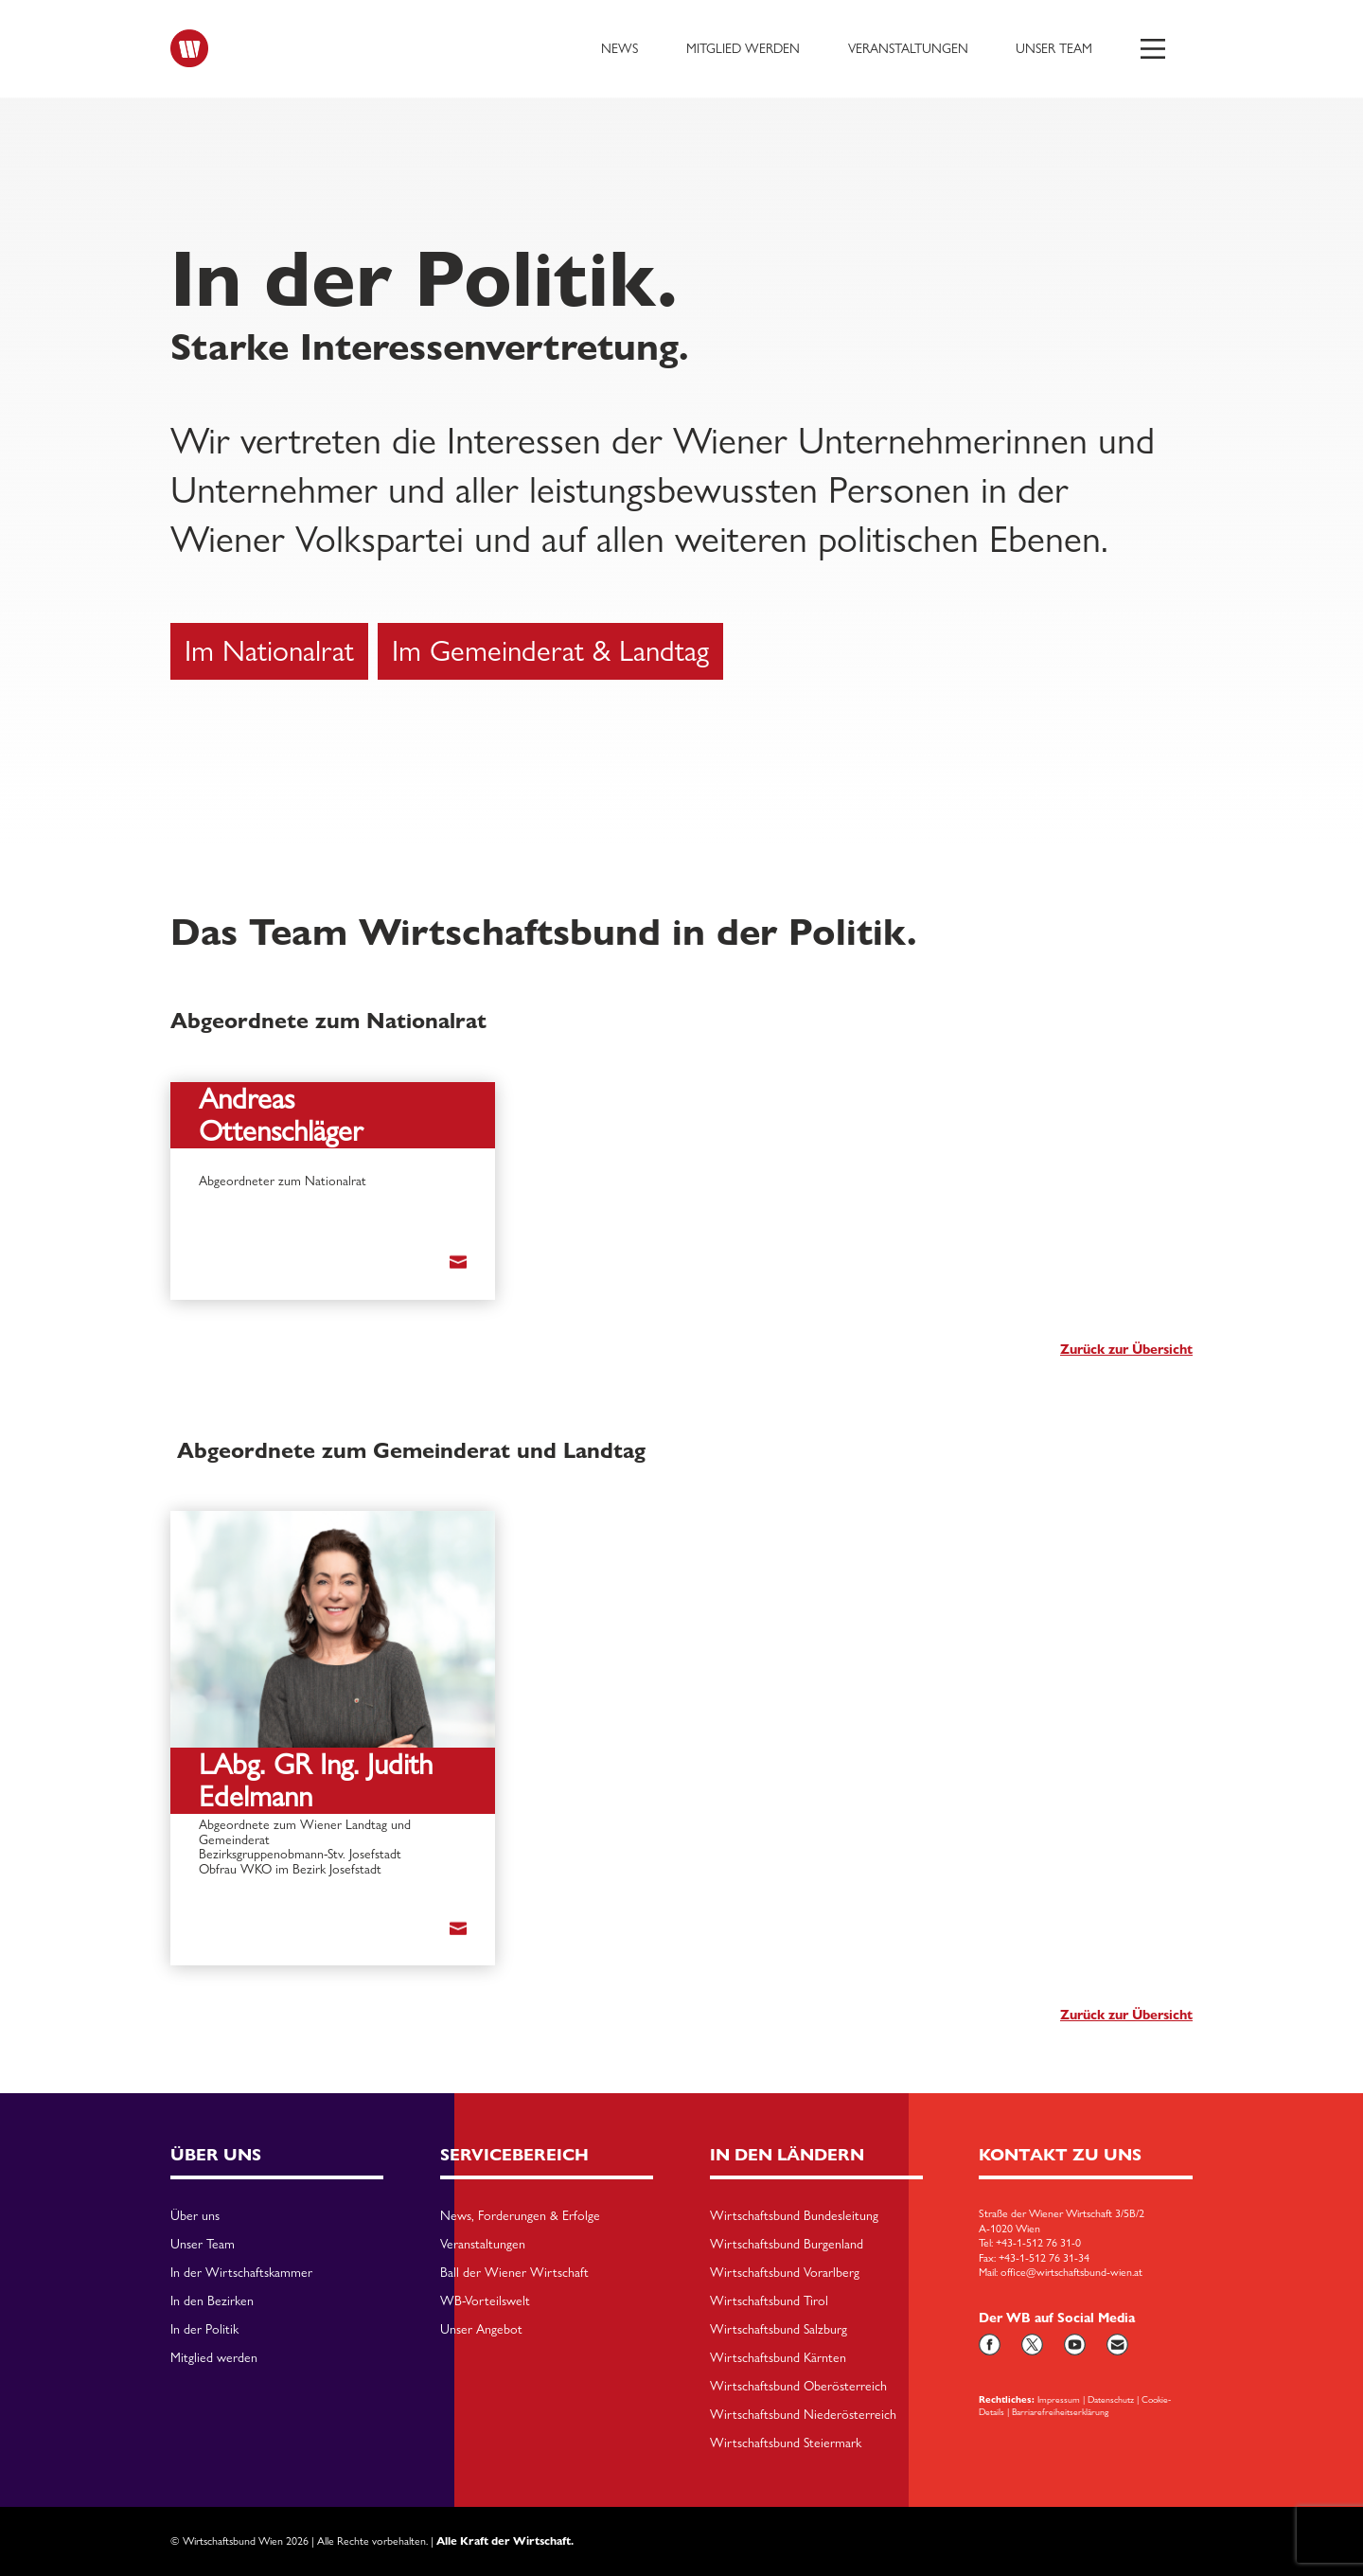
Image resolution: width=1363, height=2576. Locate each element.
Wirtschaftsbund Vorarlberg (784, 2273)
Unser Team (1054, 48)
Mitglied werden (743, 48)
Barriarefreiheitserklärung (1060, 2411)
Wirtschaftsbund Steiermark (785, 2443)
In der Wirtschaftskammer (241, 2273)
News (619, 48)
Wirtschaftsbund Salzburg (778, 2329)
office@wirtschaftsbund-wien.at (1071, 2272)
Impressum (1058, 2399)
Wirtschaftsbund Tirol (769, 2301)
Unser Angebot (481, 2329)
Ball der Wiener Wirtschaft (514, 2273)
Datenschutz (1111, 2399)
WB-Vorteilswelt (485, 2301)
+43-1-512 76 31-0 (1038, 2242)
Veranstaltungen (908, 48)
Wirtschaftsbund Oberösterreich (798, 2386)
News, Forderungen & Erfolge (520, 2216)
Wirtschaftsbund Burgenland (786, 2244)
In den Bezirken (212, 2301)
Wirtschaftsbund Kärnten (778, 2358)
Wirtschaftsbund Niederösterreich (803, 2415)
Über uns (195, 2216)
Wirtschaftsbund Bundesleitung (794, 2216)
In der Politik (204, 2329)
